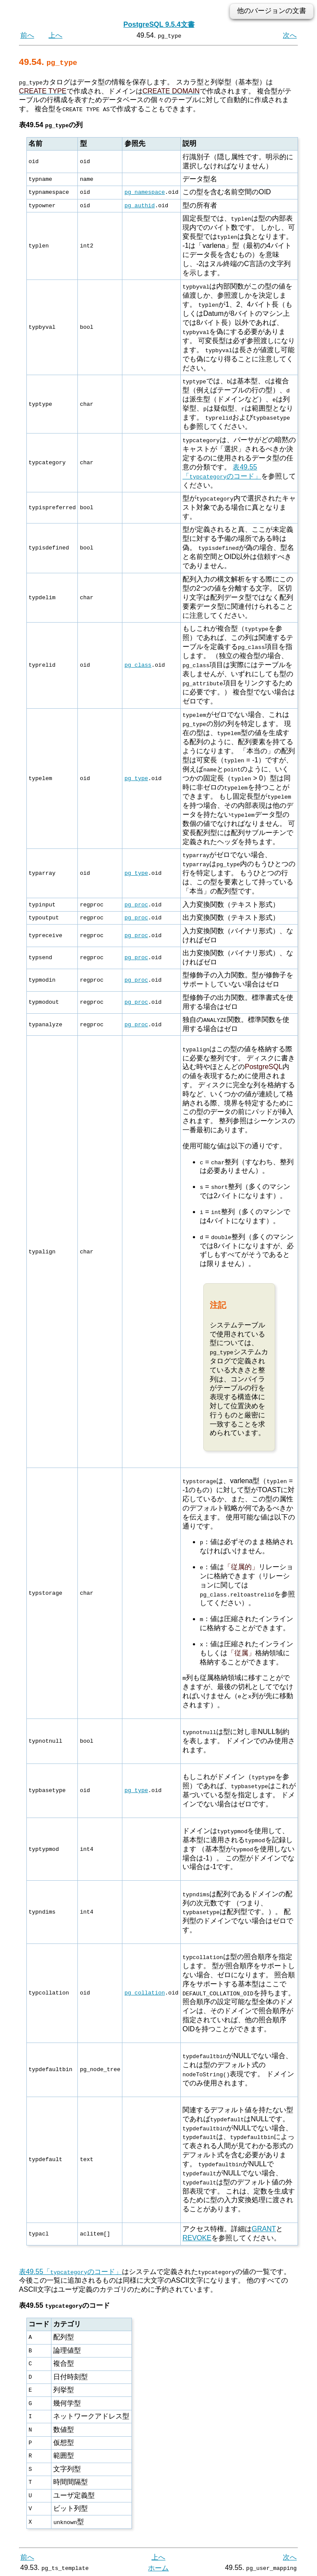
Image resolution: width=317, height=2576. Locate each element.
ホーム (158, 2566)
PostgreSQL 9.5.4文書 (158, 24)
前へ (27, 35)
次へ (290, 35)
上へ (55, 35)
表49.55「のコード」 (70, 2270)
